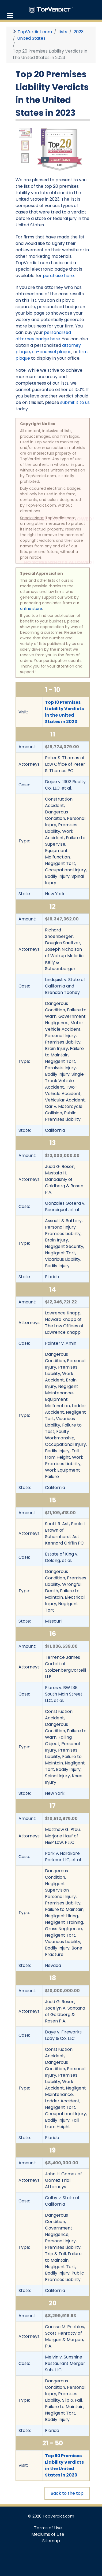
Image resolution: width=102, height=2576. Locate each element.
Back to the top (67, 2493)
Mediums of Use (47, 2534)
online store (31, 608)
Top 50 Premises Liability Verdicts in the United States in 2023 (64, 2465)
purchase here (58, 275)
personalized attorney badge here (43, 335)
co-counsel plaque (51, 352)
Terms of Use (48, 2528)
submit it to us (75, 402)
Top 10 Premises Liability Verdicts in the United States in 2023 (64, 712)
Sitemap (51, 2541)
